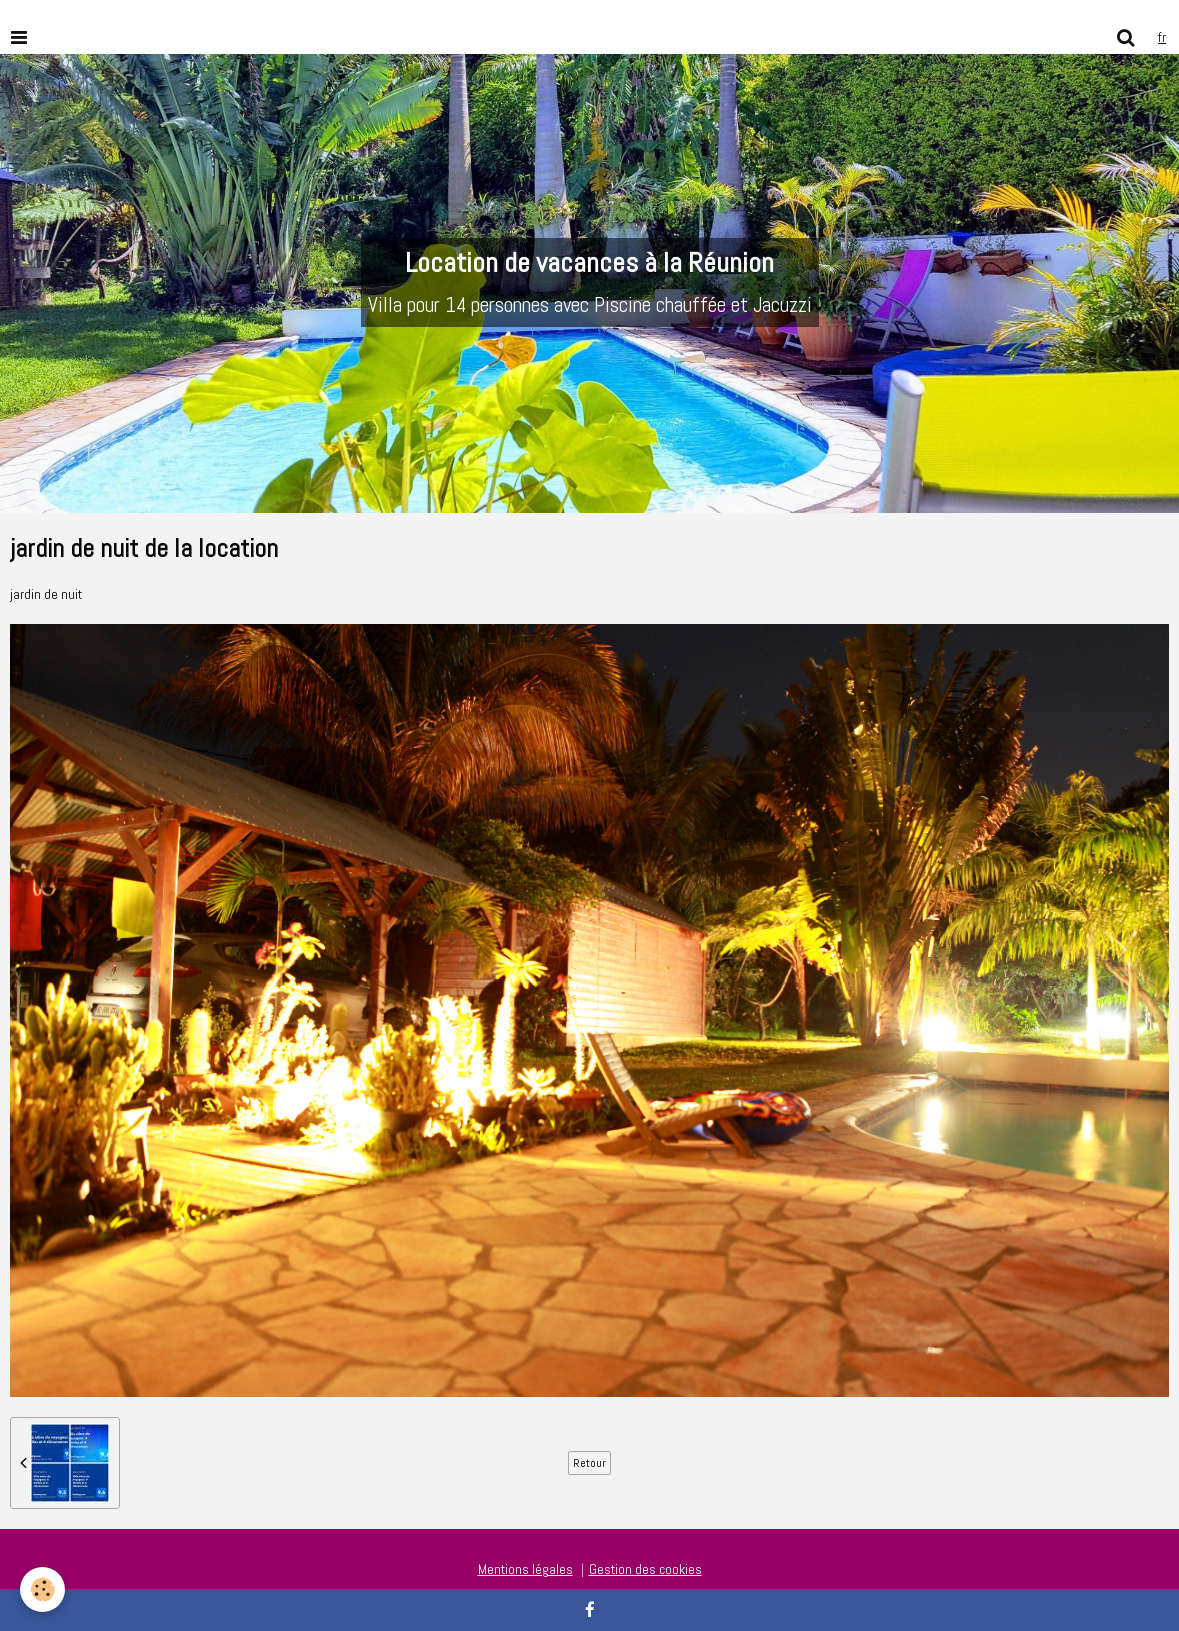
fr (1162, 37)
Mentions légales (525, 1569)
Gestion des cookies (645, 1569)
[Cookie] (42, 1589)
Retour (589, 1463)
